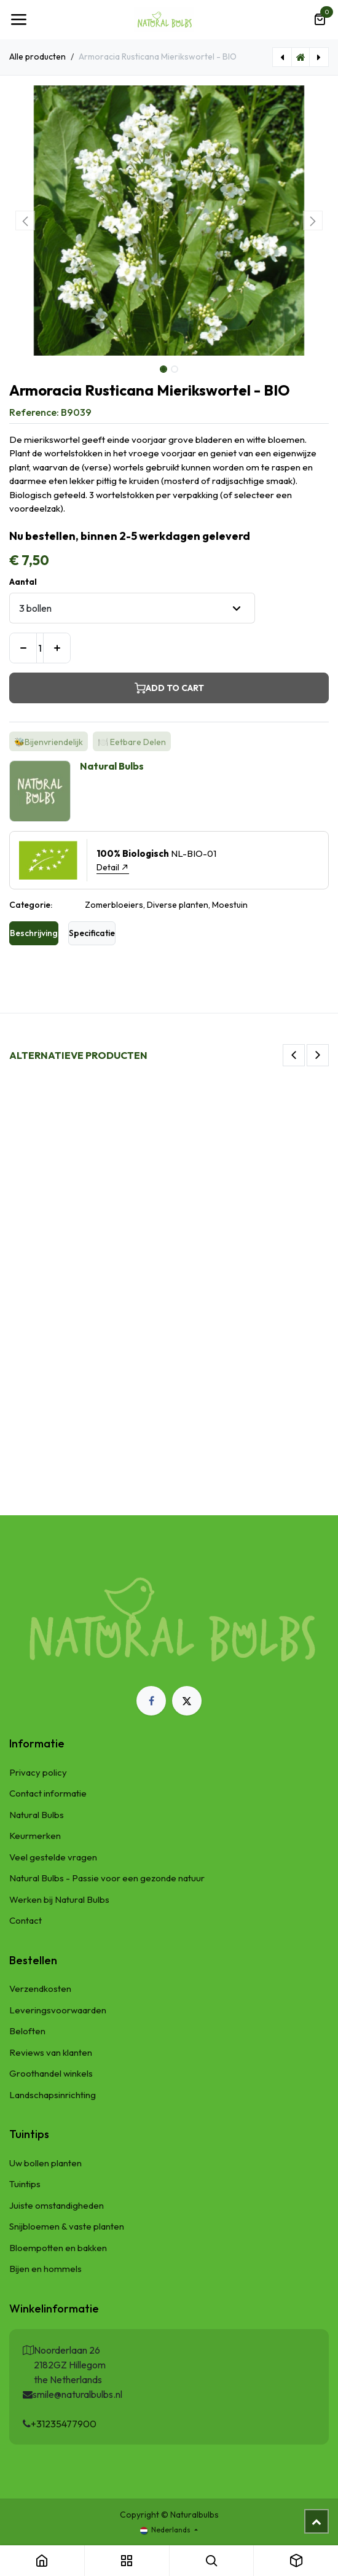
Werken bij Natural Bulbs (59, 1899)
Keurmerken (35, 1835)
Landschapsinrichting (52, 2095)
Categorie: (30, 904)
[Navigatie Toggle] (18, 19)
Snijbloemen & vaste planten (66, 2226)
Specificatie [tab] (92, 933)
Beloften (27, 2031)
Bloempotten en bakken (58, 2248)
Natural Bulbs (36, 1815)
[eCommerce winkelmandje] (319, 19)
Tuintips (25, 2184)
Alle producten (37, 56)
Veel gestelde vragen (53, 1857)
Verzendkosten (40, 1988)
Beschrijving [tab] (34, 933)
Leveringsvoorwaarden (57, 2010)
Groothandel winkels (51, 2073)
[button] (25, 220)
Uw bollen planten (45, 2163)
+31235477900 (63, 2424)
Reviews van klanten (50, 2052)
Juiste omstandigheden (56, 2205)
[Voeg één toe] (57, 648)
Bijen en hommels (45, 2268)
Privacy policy (38, 1772)
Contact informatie (48, 1793)
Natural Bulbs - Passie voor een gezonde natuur (107, 1878)
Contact (25, 1920)
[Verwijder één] (23, 648)
